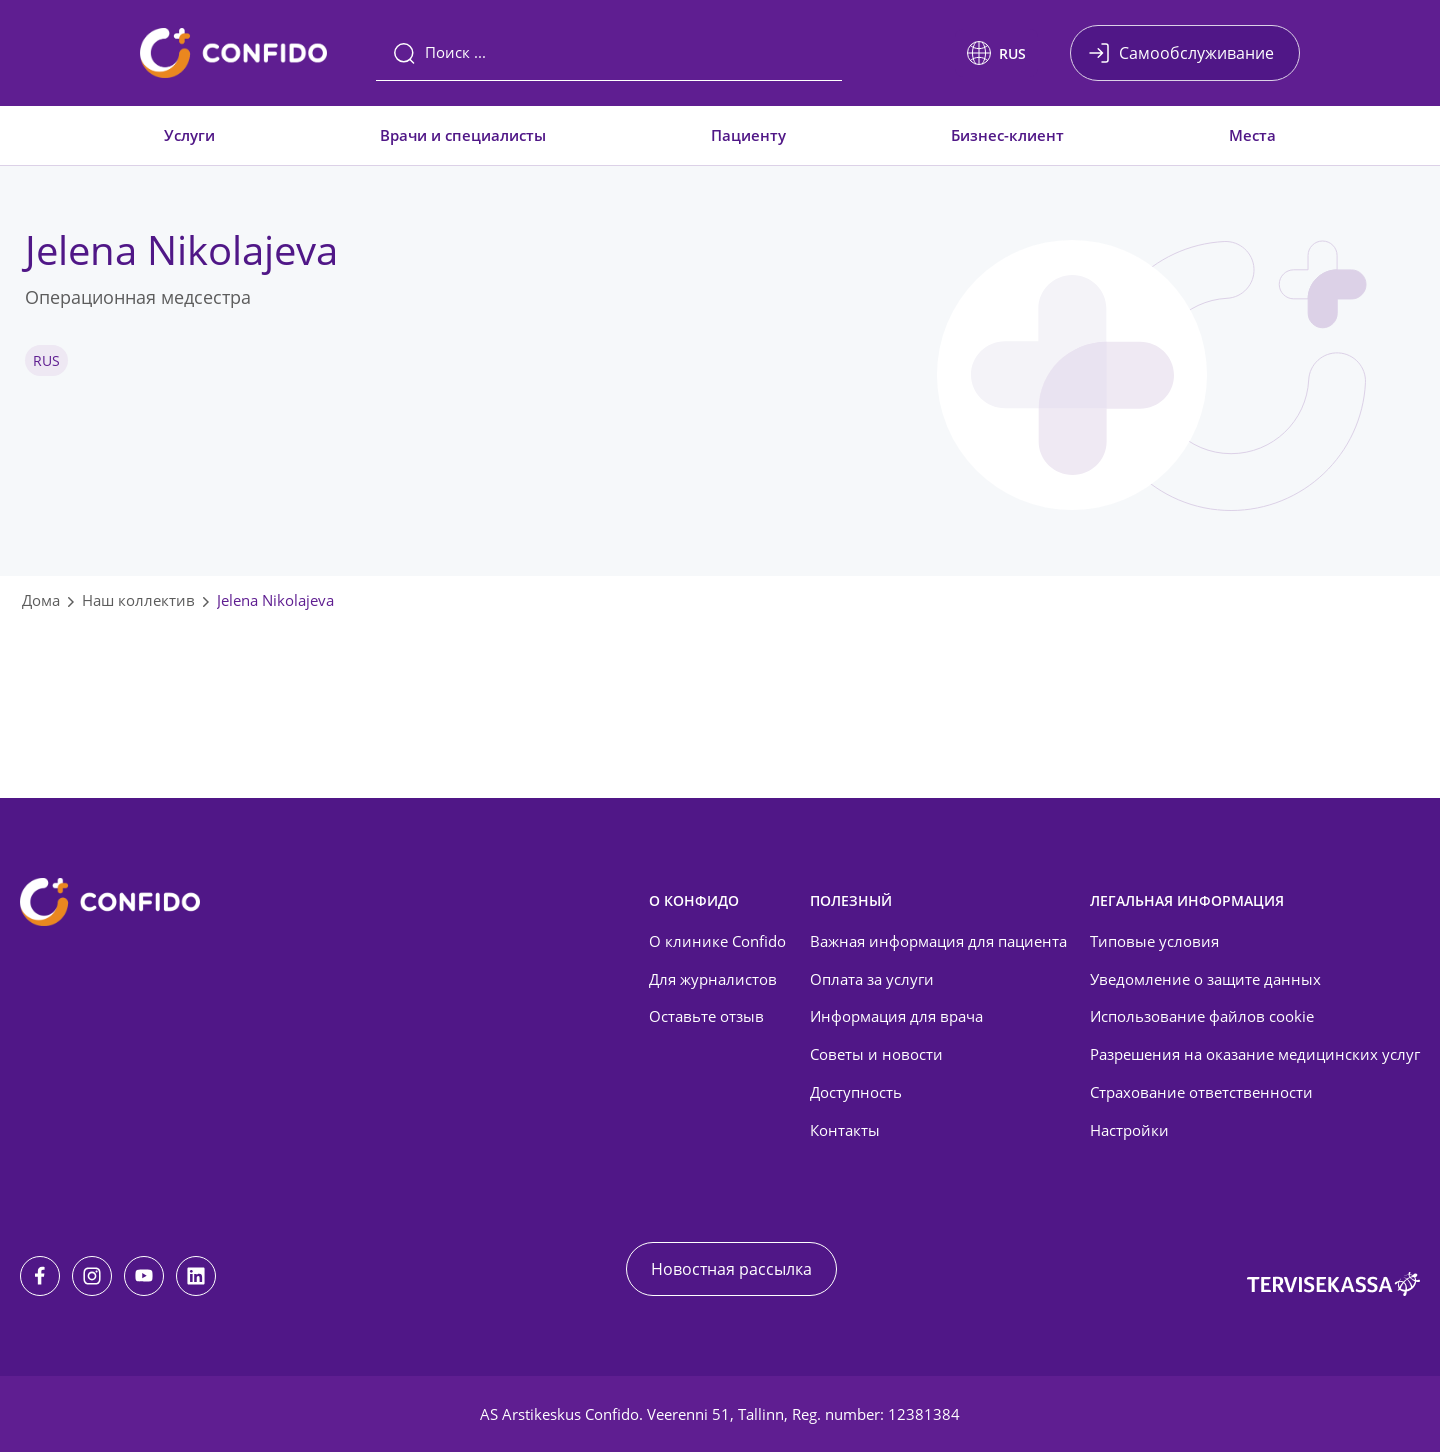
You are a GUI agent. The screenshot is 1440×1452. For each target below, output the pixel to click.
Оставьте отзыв (706, 1016)
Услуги (189, 135)
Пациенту (748, 135)
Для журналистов (713, 979)
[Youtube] (144, 1276)
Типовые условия (1154, 941)
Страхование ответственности (1201, 1092)
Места (1252, 135)
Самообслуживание (1196, 53)
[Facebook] (40, 1276)
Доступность (856, 1092)
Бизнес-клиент (1007, 135)
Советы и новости (876, 1054)
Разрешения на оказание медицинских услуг (1255, 1054)
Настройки (1129, 1130)
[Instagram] (92, 1276)
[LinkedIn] (196, 1276)
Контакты (845, 1130)
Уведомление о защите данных (1205, 979)
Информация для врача (896, 1016)
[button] (996, 53)
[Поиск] (609, 53)
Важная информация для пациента (938, 941)
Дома (41, 600)
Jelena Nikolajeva (275, 600)
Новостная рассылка (731, 1269)
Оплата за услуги (872, 979)
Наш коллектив (138, 600)
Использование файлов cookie (1202, 1016)
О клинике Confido (717, 941)
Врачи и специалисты (463, 135)
